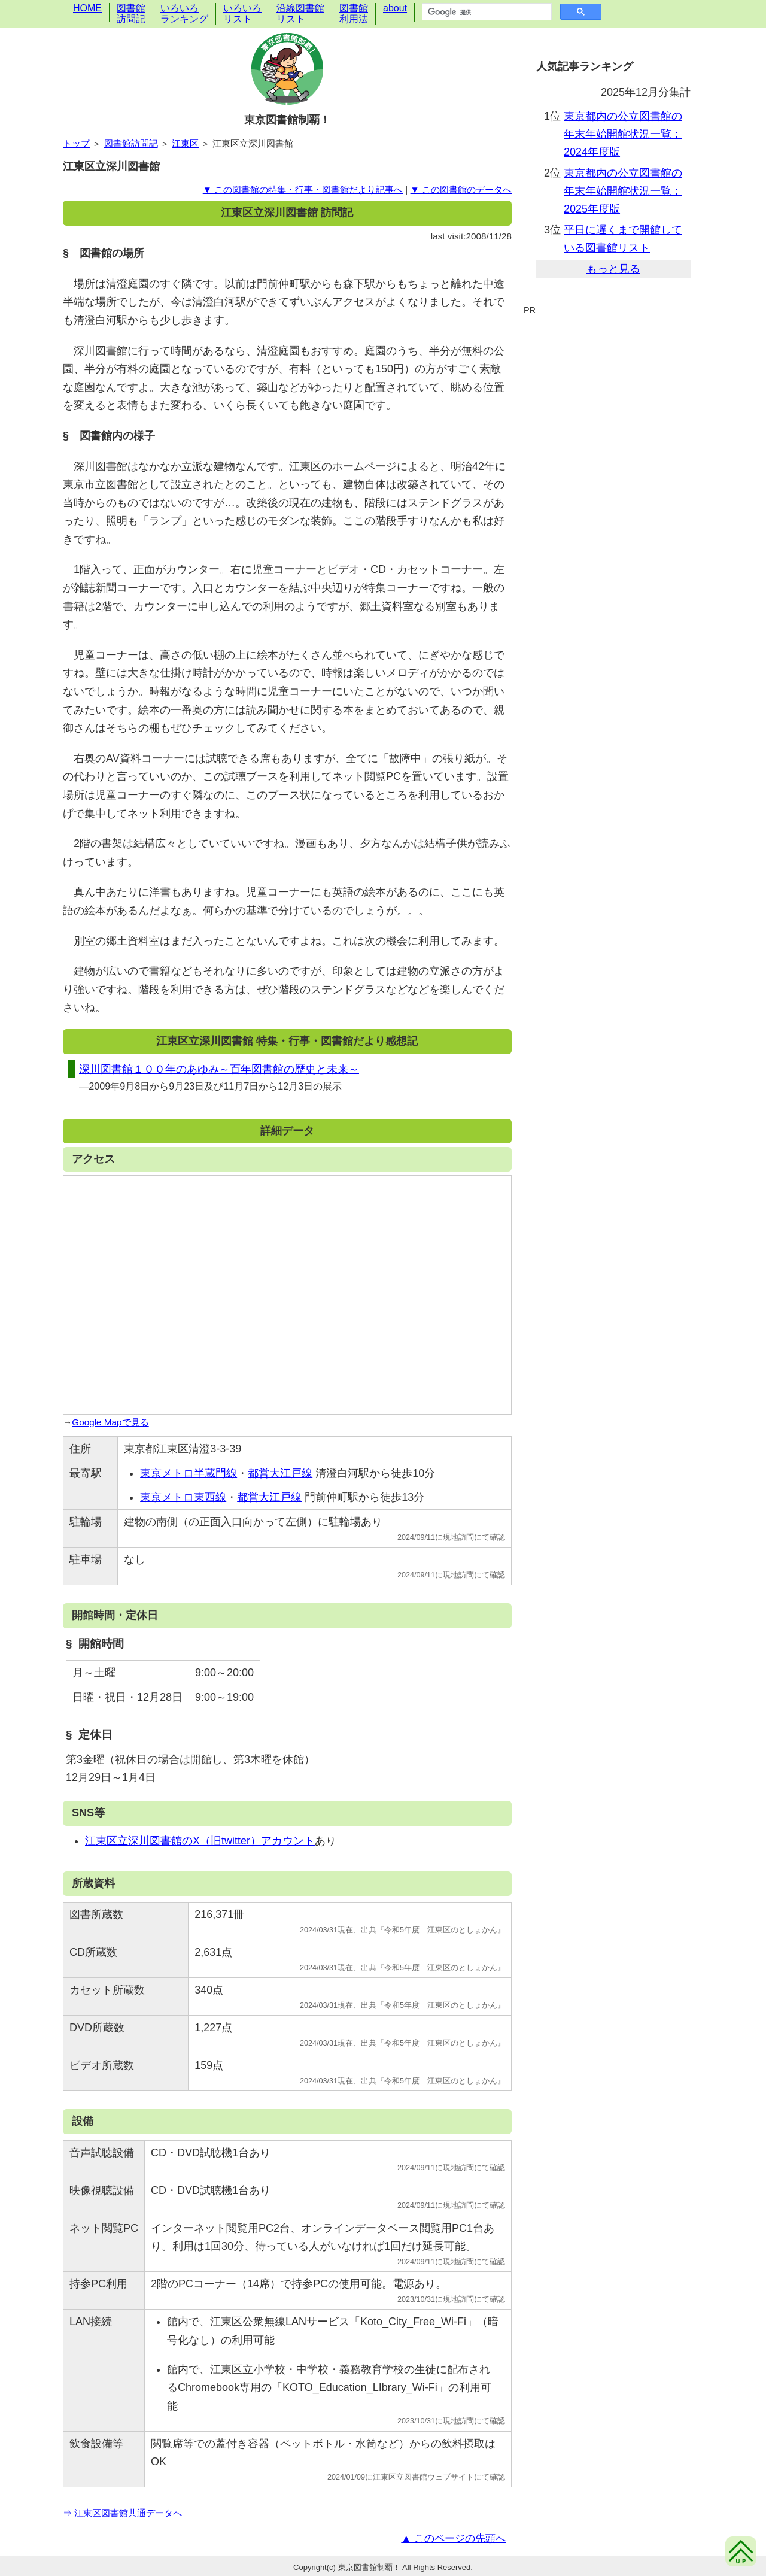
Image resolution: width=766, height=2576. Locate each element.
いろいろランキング (184, 13)
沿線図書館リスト (300, 13)
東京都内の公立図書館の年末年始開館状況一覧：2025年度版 (623, 191)
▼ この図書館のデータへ (461, 189)
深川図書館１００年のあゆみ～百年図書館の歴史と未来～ (219, 1069)
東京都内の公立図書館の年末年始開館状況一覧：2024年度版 (623, 134)
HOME (87, 8)
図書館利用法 (353, 13)
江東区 (185, 143)
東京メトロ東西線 (183, 1497)
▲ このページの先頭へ (453, 2538)
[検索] (485, 12)
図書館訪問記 (131, 13)
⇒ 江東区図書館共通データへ (122, 2513)
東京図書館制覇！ (287, 120)
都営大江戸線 (280, 1473)
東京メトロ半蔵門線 (188, 1473)
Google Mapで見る (110, 1422)
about (395, 8)
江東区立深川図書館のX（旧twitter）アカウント (200, 1841)
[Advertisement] (613, 346)
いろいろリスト (242, 13)
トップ (76, 143)
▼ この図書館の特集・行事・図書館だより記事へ (303, 189)
